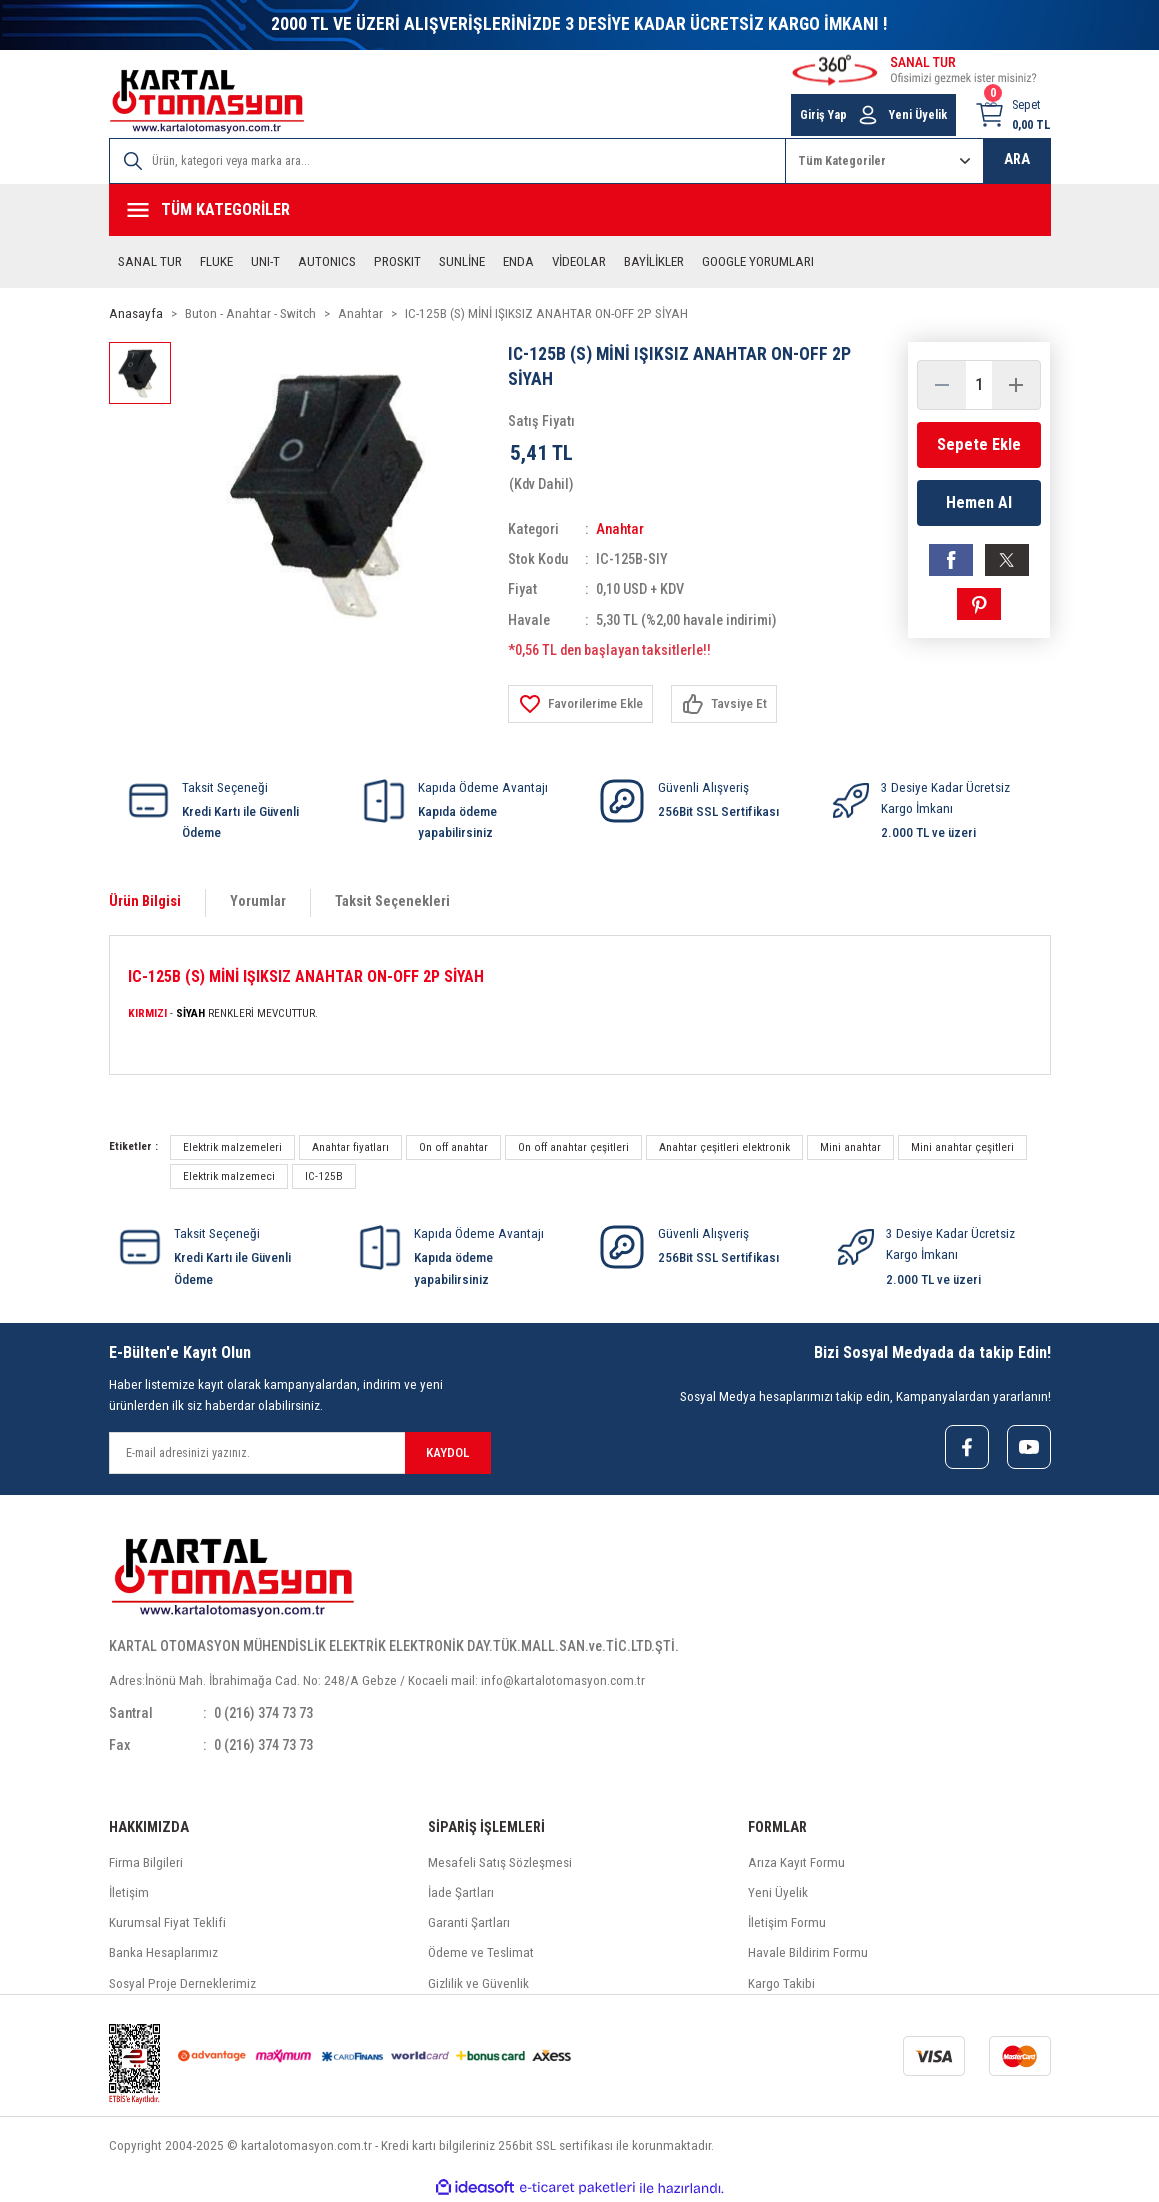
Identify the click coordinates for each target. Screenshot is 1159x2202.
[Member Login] (868, 115)
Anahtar (620, 529)
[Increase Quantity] (1016, 385)
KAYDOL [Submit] (447, 1452)
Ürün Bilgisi (145, 901)
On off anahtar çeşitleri (573, 1147)
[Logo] (207, 101)
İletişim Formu (787, 1922)
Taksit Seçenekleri (392, 901)
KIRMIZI (147, 1013)
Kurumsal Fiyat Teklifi (167, 1922)
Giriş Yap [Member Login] (823, 115)
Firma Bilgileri (146, 1862)
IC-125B (324, 1176)
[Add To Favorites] (580, 704)
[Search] (447, 161)
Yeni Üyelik (778, 1892)
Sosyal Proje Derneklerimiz (182, 1983)
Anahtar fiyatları (350, 1147)
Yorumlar (258, 901)
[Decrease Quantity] (942, 385)
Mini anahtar (850, 1147)
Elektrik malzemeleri (232, 1147)
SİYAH (190, 1013)
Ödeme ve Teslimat (481, 1952)
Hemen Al (979, 502)
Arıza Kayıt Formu (796, 1862)
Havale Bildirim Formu (808, 1952)
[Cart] (1012, 115)
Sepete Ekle (979, 444)
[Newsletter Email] (300, 1453)
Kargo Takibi (781, 1983)
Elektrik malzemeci (229, 1176)
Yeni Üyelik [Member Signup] (918, 115)
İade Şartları (461, 1892)
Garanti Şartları (469, 1922)
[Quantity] (979, 385)
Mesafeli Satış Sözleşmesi (500, 1862)
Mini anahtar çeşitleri (962, 1147)
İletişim (129, 1892)
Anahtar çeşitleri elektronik (724, 1147)
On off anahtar (453, 1147)
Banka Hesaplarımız (163, 1952)
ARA (1017, 159)
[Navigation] (580, 210)
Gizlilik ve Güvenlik (478, 1983)
